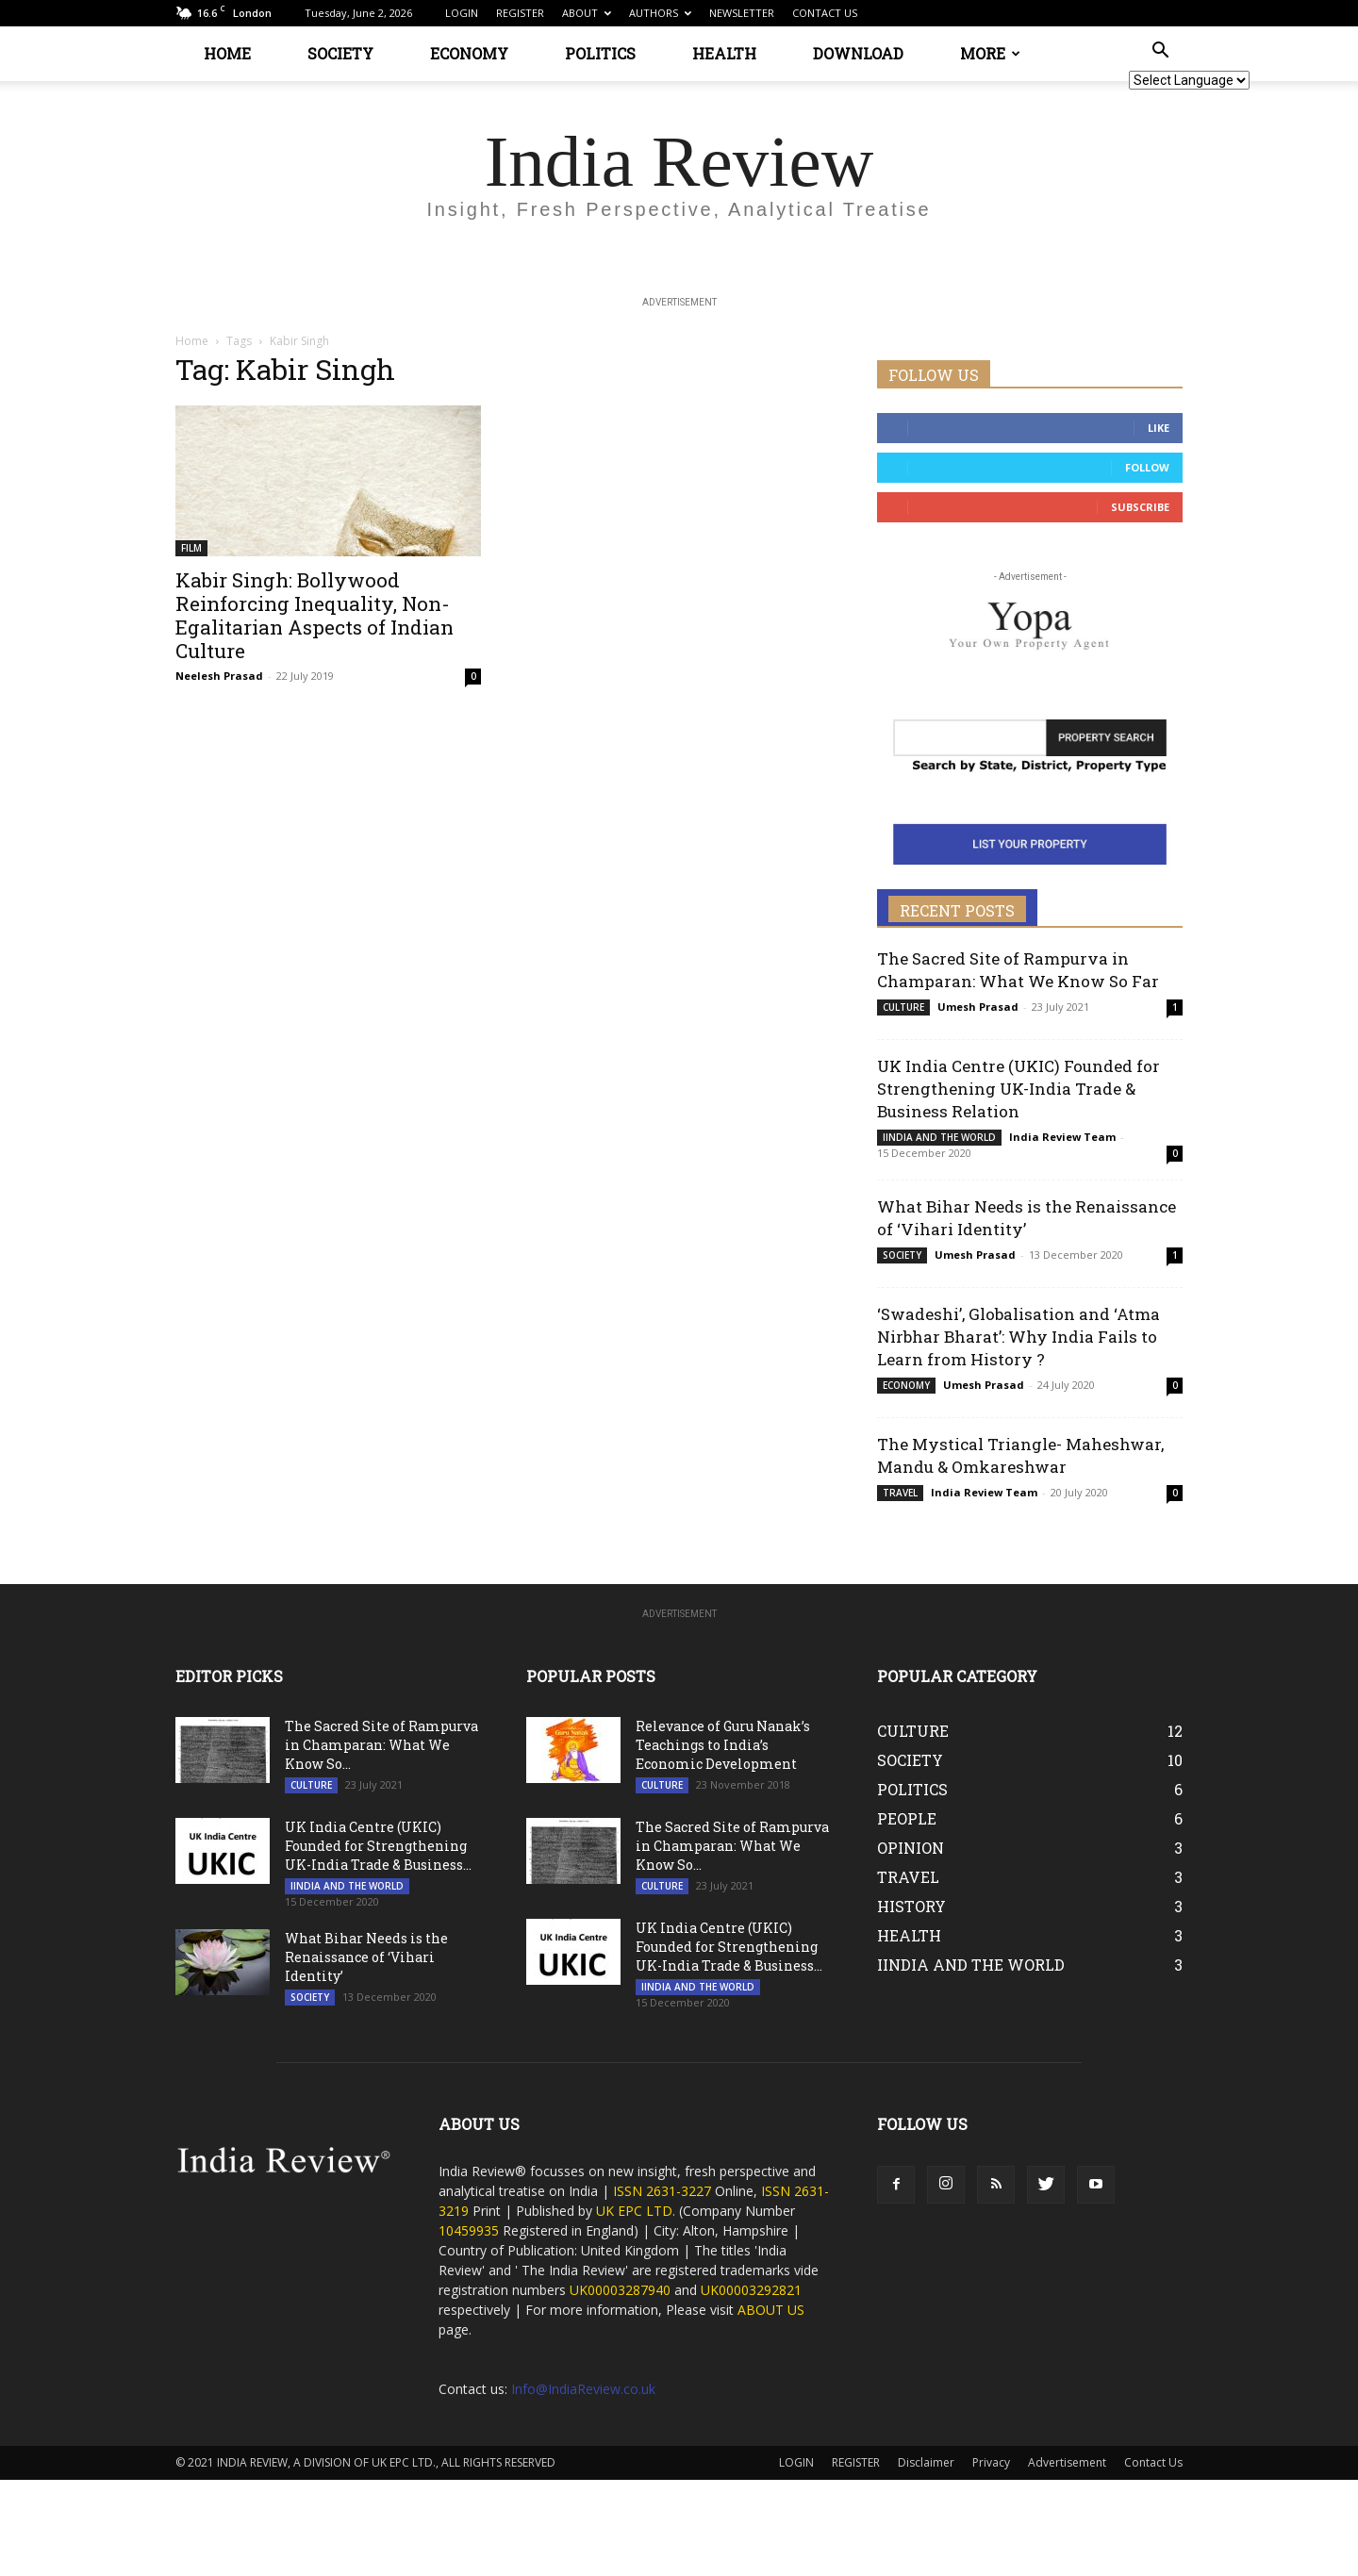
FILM (191, 547)
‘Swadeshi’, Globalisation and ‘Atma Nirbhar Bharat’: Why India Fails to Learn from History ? (1018, 1336)
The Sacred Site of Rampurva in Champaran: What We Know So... (381, 1745)
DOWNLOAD (858, 53)
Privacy (991, 2462)
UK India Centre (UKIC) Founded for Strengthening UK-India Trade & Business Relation (1018, 1088)
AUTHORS (660, 13)
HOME (227, 53)
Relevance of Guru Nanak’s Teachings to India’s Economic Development (723, 1745)
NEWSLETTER (741, 13)
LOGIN (461, 13)
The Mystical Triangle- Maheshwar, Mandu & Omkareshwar (1020, 1455)
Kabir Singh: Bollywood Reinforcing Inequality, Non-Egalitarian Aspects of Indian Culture (314, 615)
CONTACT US (824, 13)
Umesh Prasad (977, 1006)
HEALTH (724, 53)
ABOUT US (770, 2310)
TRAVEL (900, 1492)
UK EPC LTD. (635, 2211)
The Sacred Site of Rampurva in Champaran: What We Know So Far (1018, 970)
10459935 (469, 2230)
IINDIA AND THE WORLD (939, 1137)
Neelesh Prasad (219, 676)
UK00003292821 (751, 2290)
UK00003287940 (620, 2290)
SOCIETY (340, 53)
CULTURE (903, 1007)
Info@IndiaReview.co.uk (583, 2389)
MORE (990, 53)
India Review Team (1062, 1137)
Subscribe (1140, 507)
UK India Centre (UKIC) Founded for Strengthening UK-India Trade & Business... (378, 1846)
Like (1158, 428)
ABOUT (586, 13)
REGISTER (520, 13)
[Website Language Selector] (1189, 80)
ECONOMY (469, 53)
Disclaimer (926, 2462)
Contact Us (1153, 2462)
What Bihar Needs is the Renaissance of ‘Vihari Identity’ (366, 1957)
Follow (1147, 467)
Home (191, 341)
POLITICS (600, 53)
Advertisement (1067, 2462)
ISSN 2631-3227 (664, 2191)
